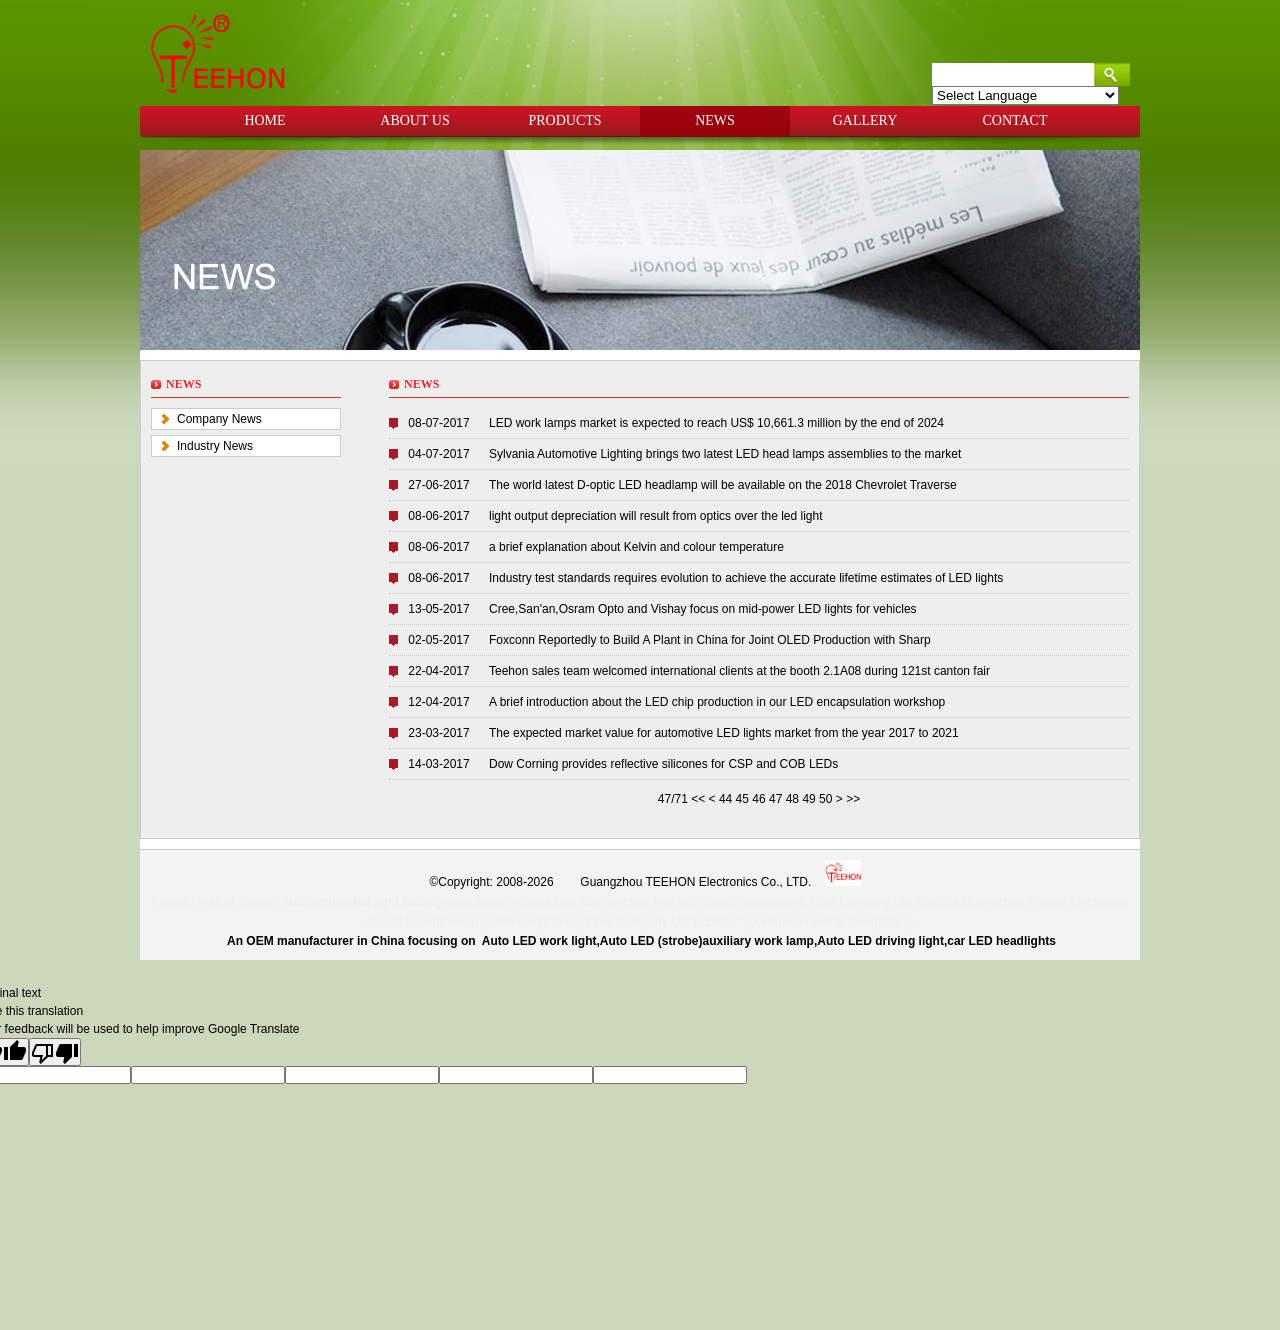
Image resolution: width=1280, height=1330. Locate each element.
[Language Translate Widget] (1025, 95)
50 (825, 799)
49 (808, 799)
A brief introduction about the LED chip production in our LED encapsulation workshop (717, 702)
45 (742, 799)
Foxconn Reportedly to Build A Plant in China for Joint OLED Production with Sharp (710, 640)
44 (725, 799)
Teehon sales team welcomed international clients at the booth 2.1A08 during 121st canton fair (739, 671)
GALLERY (865, 120)
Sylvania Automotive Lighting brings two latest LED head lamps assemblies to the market (725, 454)
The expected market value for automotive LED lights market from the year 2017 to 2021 (724, 733)
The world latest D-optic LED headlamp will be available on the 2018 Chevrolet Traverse (723, 485)
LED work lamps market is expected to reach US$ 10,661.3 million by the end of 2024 (716, 423)
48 (792, 799)
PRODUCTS (564, 120)
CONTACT (1015, 120)
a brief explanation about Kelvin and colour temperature (636, 547)
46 (758, 799)
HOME (264, 120)
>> (853, 799)
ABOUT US (414, 120)
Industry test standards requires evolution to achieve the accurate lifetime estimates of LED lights (746, 578)
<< (699, 799)
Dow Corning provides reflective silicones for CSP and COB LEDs (663, 764)
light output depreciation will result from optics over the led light (656, 516)
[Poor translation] (55, 1052)
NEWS (715, 120)
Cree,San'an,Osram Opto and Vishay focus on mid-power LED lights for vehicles (703, 609)
